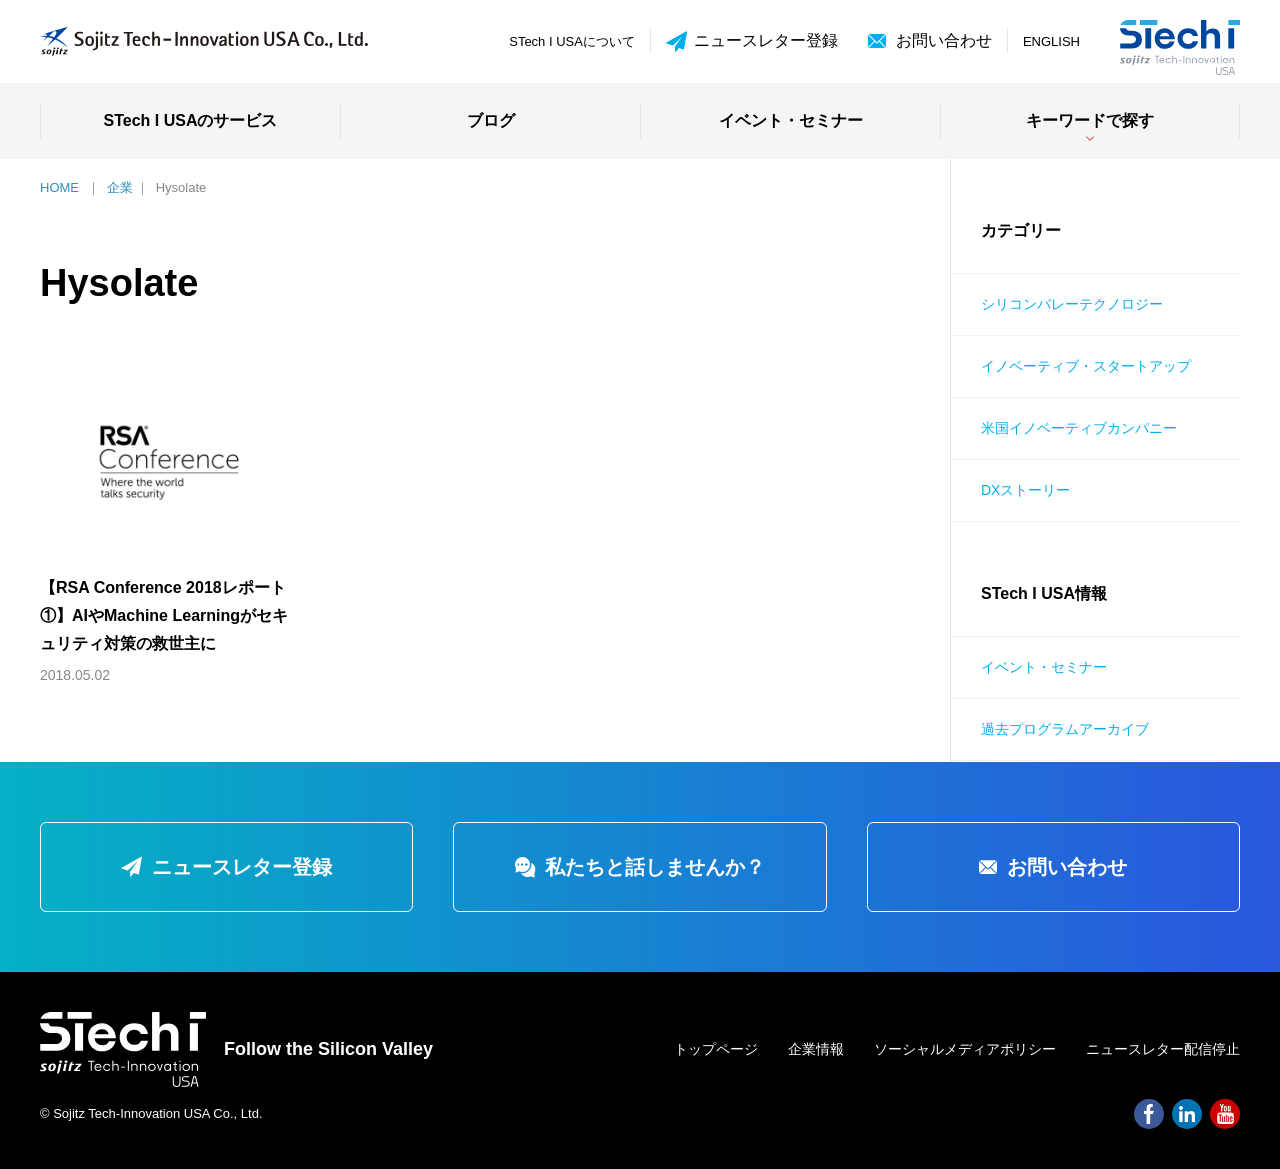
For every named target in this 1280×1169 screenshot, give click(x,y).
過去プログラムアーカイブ (1065, 729)
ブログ (491, 120)
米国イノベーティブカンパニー (1079, 428)
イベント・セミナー (791, 120)
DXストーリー (1025, 490)
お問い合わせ (944, 40)
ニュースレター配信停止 (1163, 1049)
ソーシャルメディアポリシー (965, 1049)
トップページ (716, 1049)
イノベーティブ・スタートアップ (1086, 366)
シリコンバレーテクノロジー (1072, 304)
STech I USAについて (572, 41)
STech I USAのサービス (191, 120)
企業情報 (816, 1049)
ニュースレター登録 (752, 41)
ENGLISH (1051, 41)
